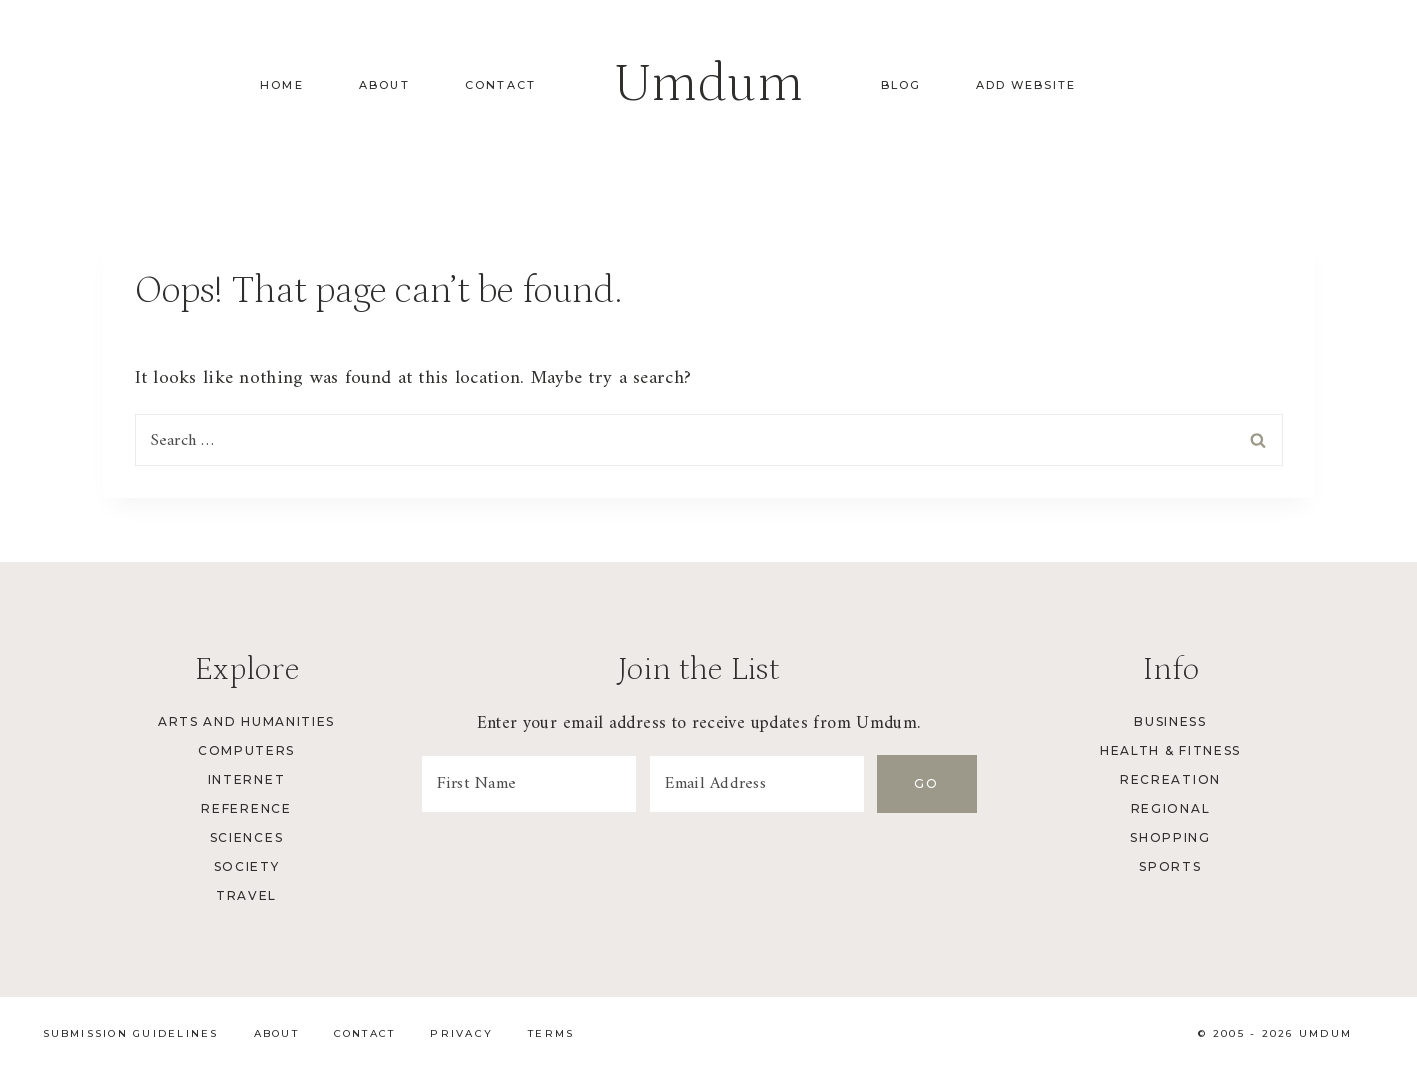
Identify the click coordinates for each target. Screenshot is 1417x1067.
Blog (901, 85)
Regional (1170, 808)
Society (247, 866)
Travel (246, 895)
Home (282, 85)
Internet (246, 779)
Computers (246, 750)
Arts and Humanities (246, 721)
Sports (1170, 866)
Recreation (1170, 779)
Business (1170, 721)
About (384, 85)
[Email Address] (757, 784)
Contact (500, 85)
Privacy (461, 1033)
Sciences (246, 837)
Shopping (1170, 837)
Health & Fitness (1170, 750)
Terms (551, 1033)
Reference (246, 808)
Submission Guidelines (131, 1033)
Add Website (1026, 85)
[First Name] (529, 784)
